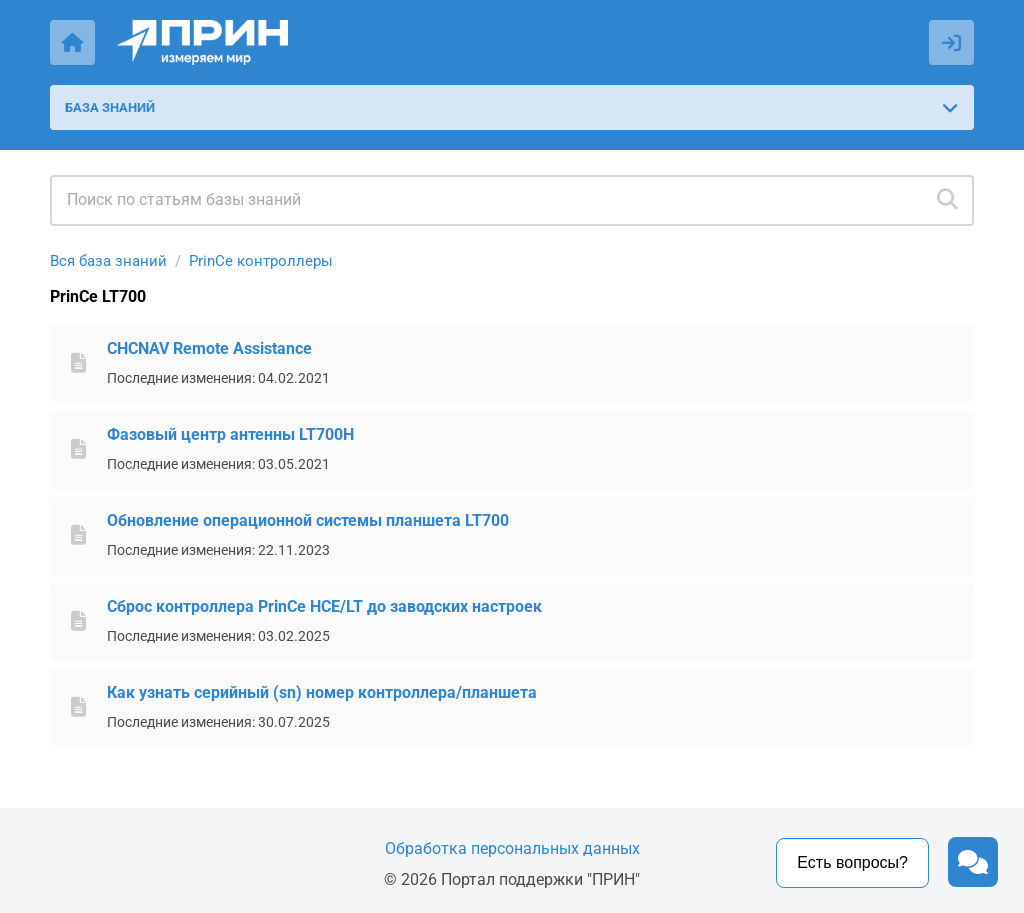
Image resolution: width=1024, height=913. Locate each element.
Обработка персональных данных (512, 848)
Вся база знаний (108, 261)
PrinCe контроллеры (261, 261)
